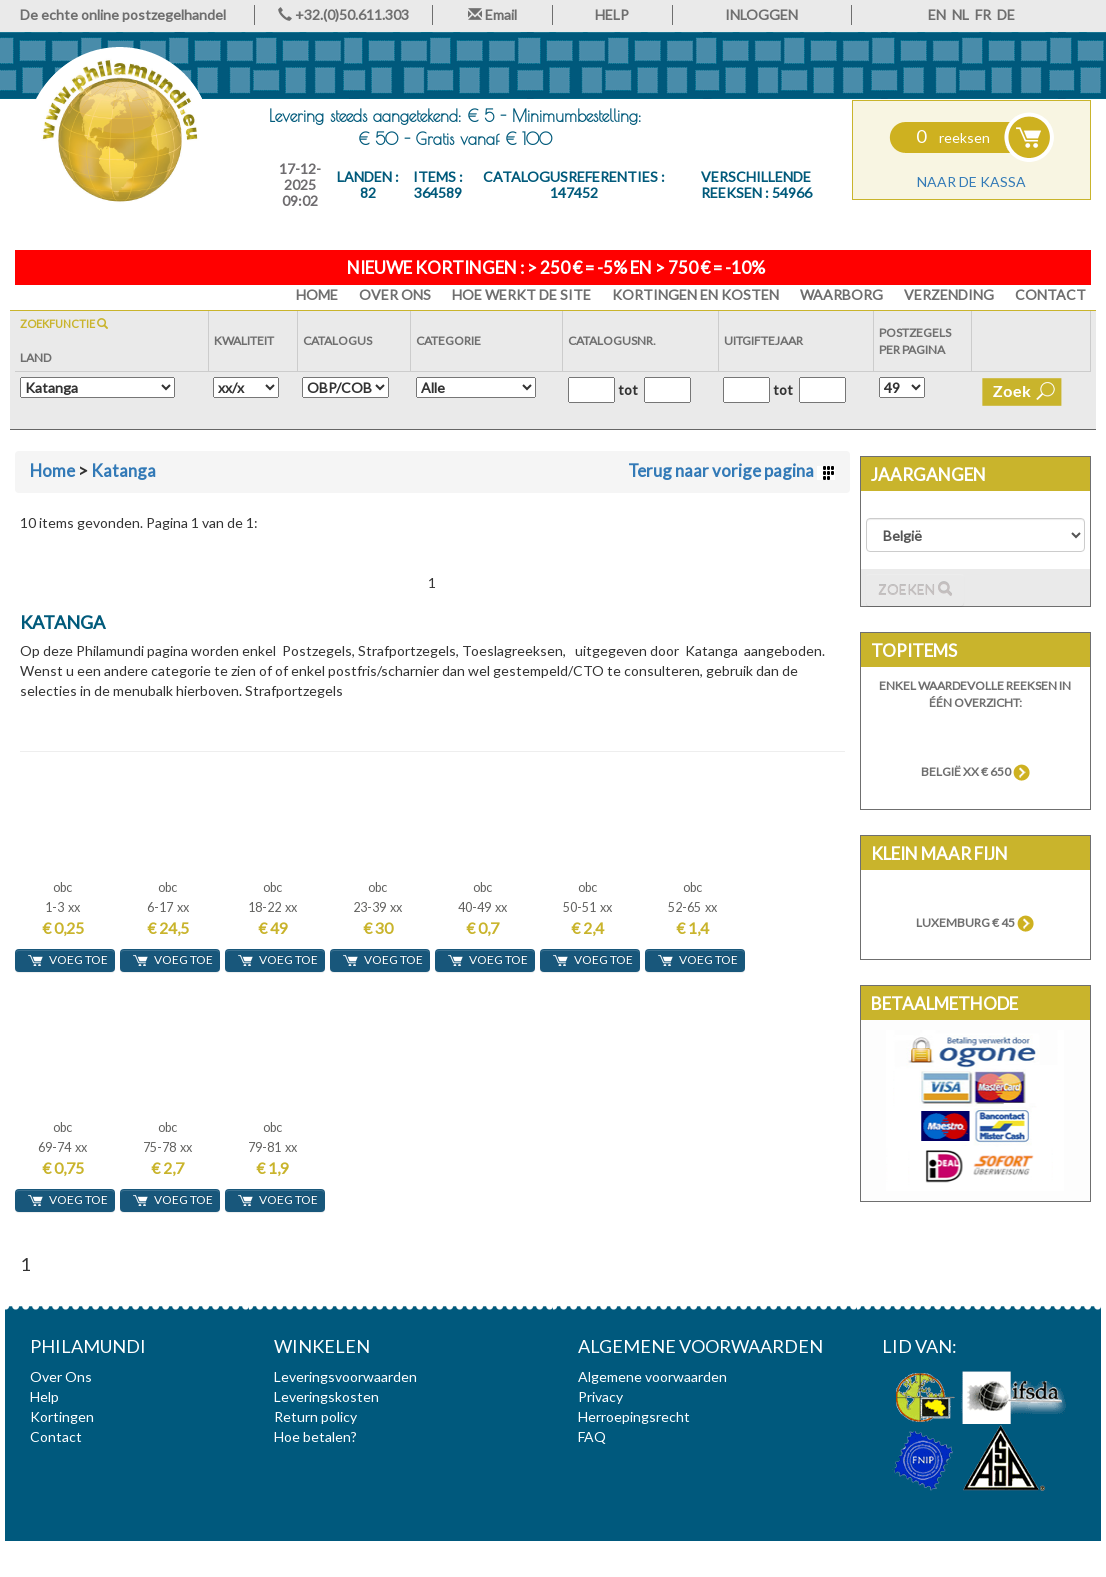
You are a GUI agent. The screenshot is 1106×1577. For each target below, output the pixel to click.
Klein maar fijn (939, 853)
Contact (1050, 294)
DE (1006, 14)
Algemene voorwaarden (652, 1376)
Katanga (123, 470)
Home (52, 470)
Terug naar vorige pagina (731, 470)
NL (960, 14)
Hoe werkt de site (521, 294)
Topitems (914, 650)
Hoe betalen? (315, 1436)
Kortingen (62, 1416)
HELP (612, 14)
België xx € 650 (975, 771)
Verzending (949, 294)
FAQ (592, 1436)
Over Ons (395, 294)
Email (492, 14)
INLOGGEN (761, 14)
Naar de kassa (971, 181)
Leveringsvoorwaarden (345, 1376)
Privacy (600, 1396)
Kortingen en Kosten (695, 294)
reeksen (953, 137)
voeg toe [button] (67, 960)
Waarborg (841, 294)
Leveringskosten (326, 1396)
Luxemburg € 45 (975, 922)
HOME (317, 294)
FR (983, 14)
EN (937, 14)
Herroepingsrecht (634, 1416)
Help (44, 1396)
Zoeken (915, 589)
